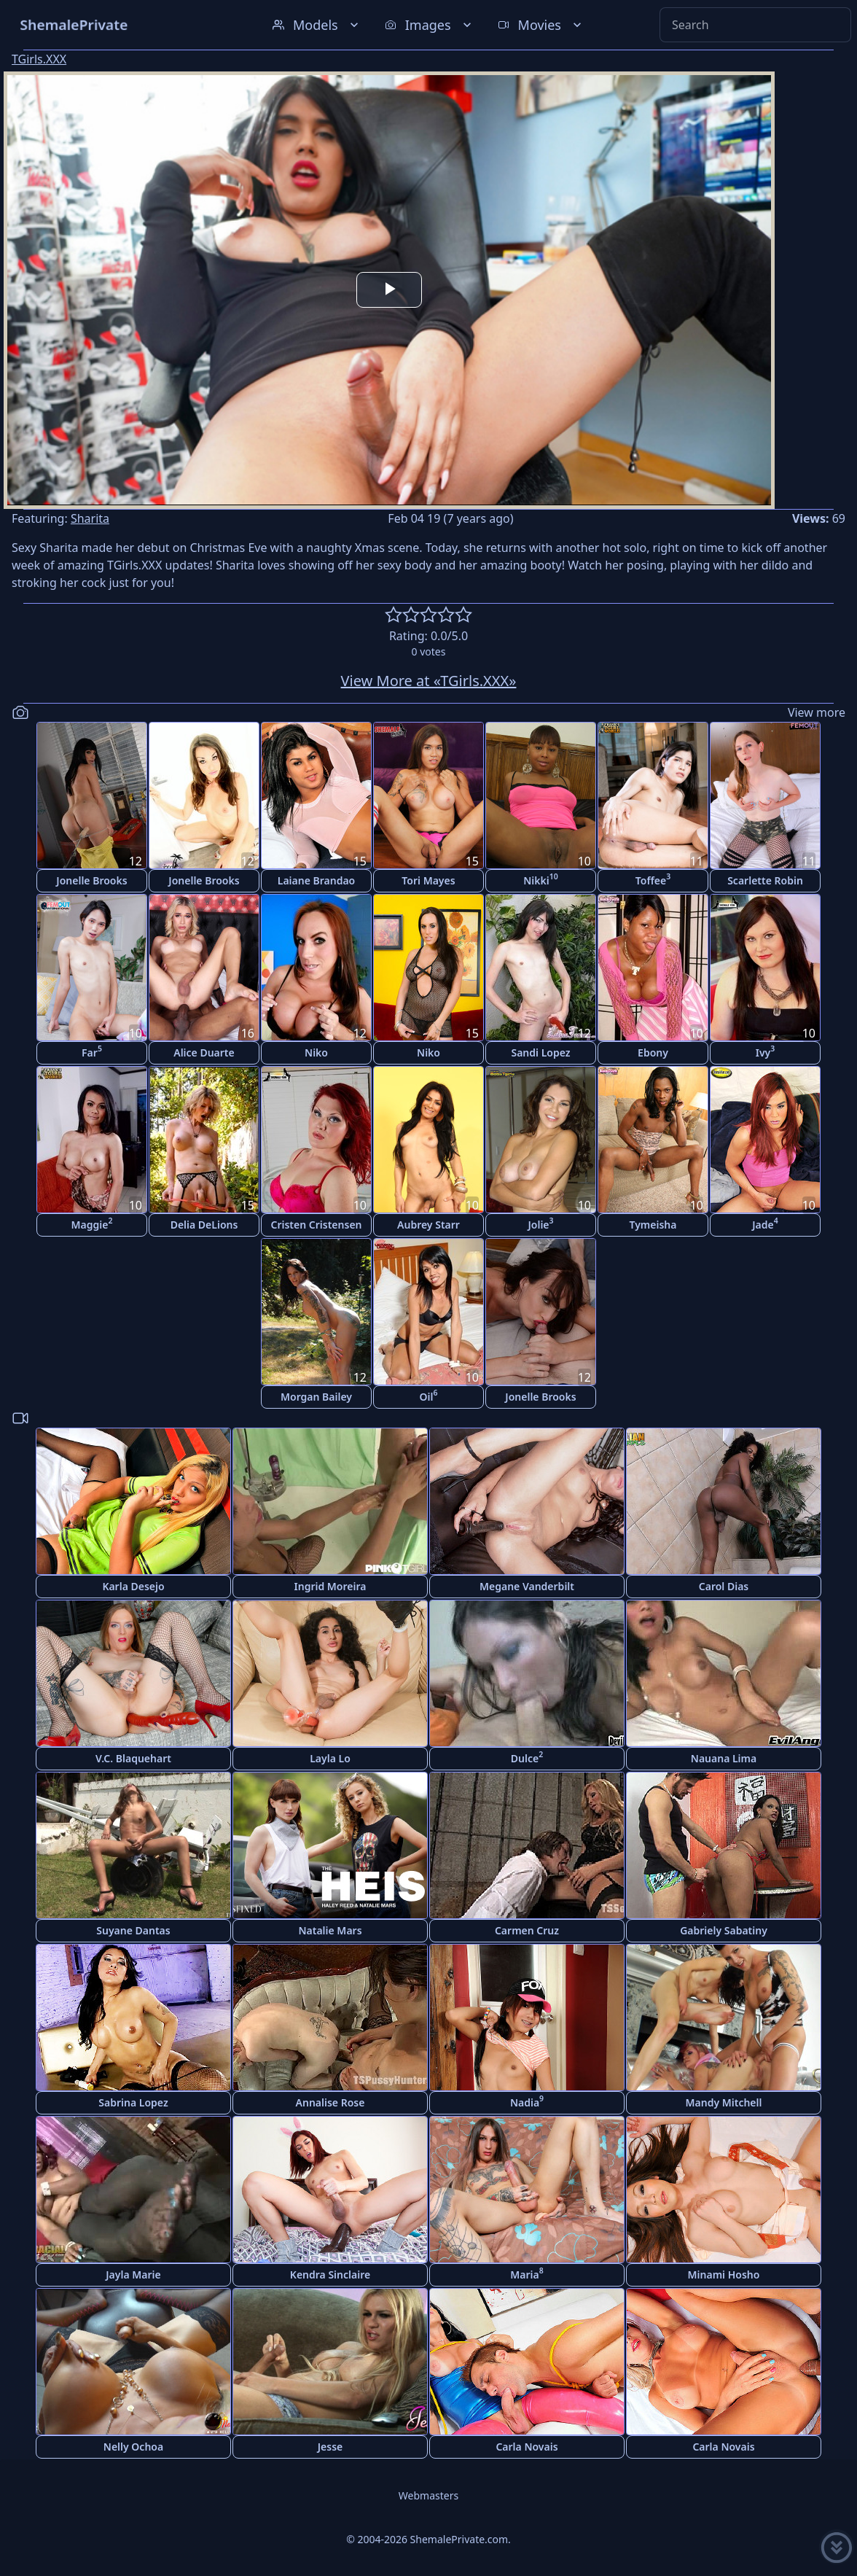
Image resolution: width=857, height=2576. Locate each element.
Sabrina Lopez (133, 2102)
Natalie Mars (329, 1930)
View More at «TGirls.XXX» (429, 680)
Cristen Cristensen (315, 1224)
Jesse (330, 2447)
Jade (765, 1223)
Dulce (527, 1756)
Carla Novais (526, 2447)
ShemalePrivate (74, 24)
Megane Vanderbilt (527, 1586)
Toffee (652, 879)
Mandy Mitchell (724, 2102)
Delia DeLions (204, 1224)
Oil (429, 1395)
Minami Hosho (724, 2274)
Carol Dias (723, 1586)
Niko (316, 1052)
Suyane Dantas (133, 1930)
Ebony (653, 1052)
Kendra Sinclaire (330, 2274)
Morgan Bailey (316, 1397)
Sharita (90, 518)
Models (317, 25)
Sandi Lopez (540, 1052)
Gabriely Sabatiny (723, 1930)
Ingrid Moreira (330, 1586)
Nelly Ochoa (133, 2447)
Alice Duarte (204, 1052)
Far (92, 1051)
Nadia (527, 2101)
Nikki (540, 879)
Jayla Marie (133, 2274)
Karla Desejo (133, 1586)
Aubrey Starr (428, 1224)
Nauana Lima (723, 1758)
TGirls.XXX (39, 59)
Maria (526, 2273)
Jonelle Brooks (91, 880)
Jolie (540, 1223)
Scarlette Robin (765, 880)
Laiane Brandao (316, 880)
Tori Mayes (428, 880)
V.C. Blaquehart (133, 1758)
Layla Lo (330, 1758)
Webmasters (428, 2495)
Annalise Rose (330, 2102)
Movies (541, 25)
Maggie (92, 1223)
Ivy (765, 1051)
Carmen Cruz (527, 1930)
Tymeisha (653, 1224)
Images (429, 25)
